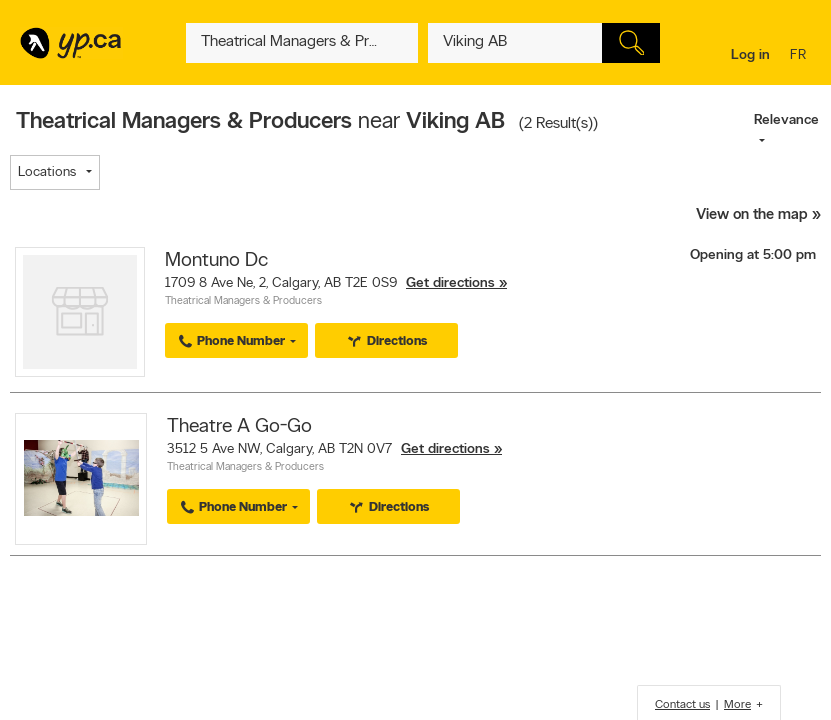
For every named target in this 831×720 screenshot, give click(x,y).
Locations (47, 172)
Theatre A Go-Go (239, 427)
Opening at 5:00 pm (753, 255)
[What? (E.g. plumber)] (302, 43)
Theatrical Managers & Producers (243, 301)
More (737, 705)
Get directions (450, 283)
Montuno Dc (216, 261)
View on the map (752, 215)
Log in (750, 55)
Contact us (682, 705)
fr (800, 56)
